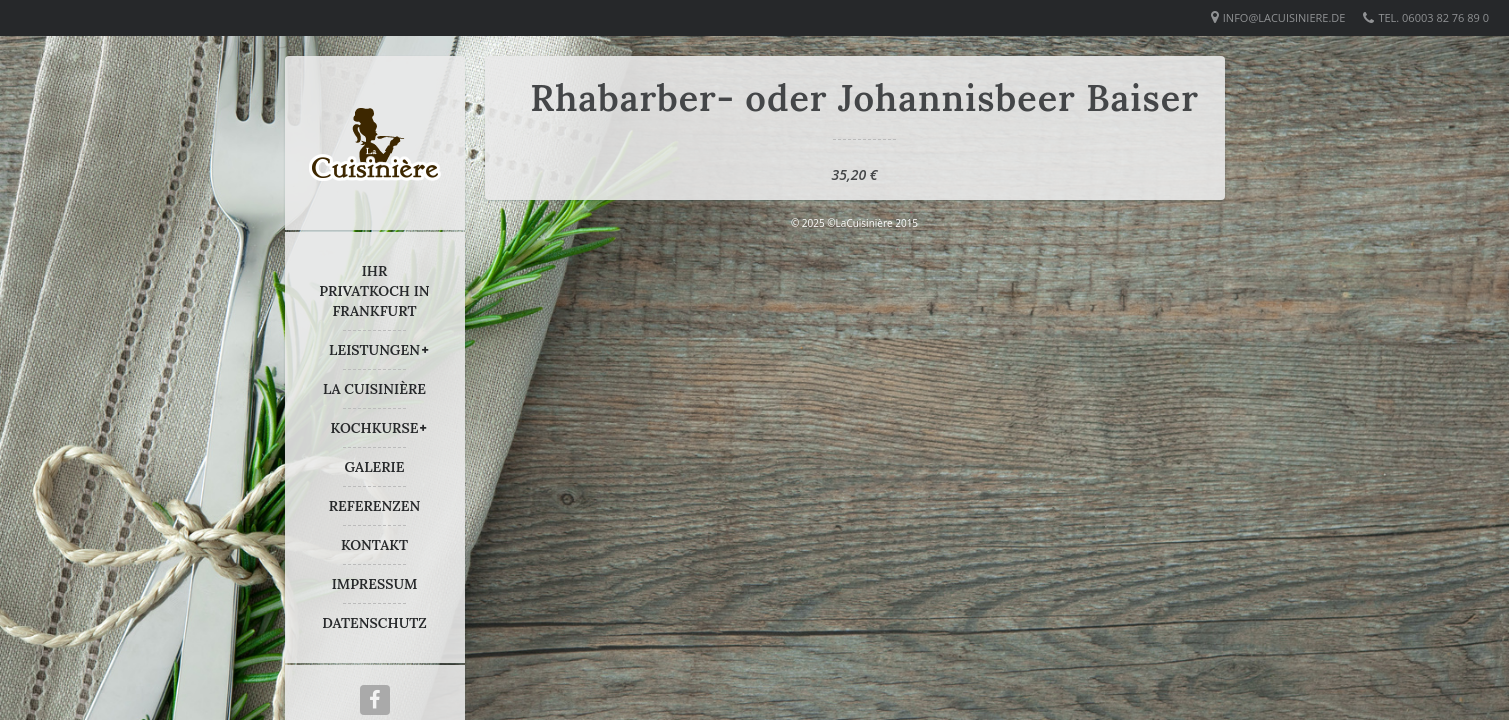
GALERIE (375, 467)
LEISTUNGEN (374, 350)
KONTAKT (374, 545)
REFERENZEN (374, 506)
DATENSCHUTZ (374, 623)
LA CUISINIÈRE (374, 389)
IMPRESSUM (375, 584)
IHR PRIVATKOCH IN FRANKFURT (374, 291)
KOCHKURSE (375, 428)
